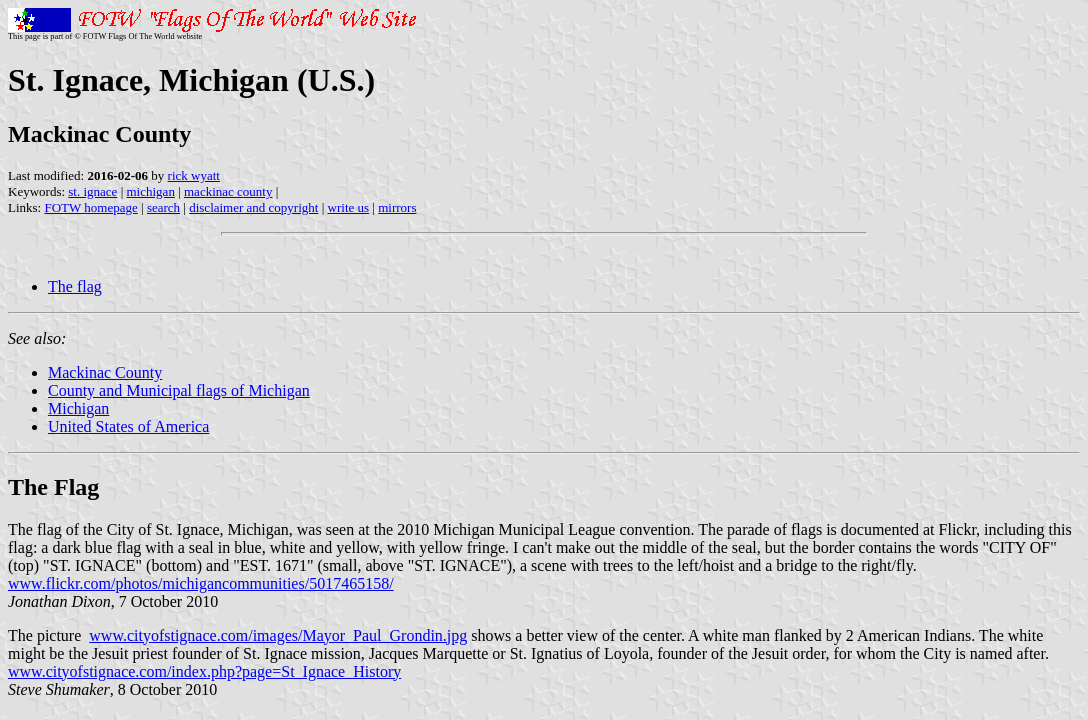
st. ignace (92, 191)
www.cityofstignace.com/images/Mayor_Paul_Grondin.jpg (278, 635)
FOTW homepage (90, 207)
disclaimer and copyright (253, 207)
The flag (75, 286)
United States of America (128, 426)
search (163, 207)
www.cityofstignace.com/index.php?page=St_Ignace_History (204, 671)
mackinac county (228, 191)
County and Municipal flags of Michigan (179, 390)
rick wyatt (194, 175)
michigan (151, 191)
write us (349, 207)
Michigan (78, 408)
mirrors (397, 207)
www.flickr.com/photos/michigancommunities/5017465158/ (201, 583)
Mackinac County (105, 372)
